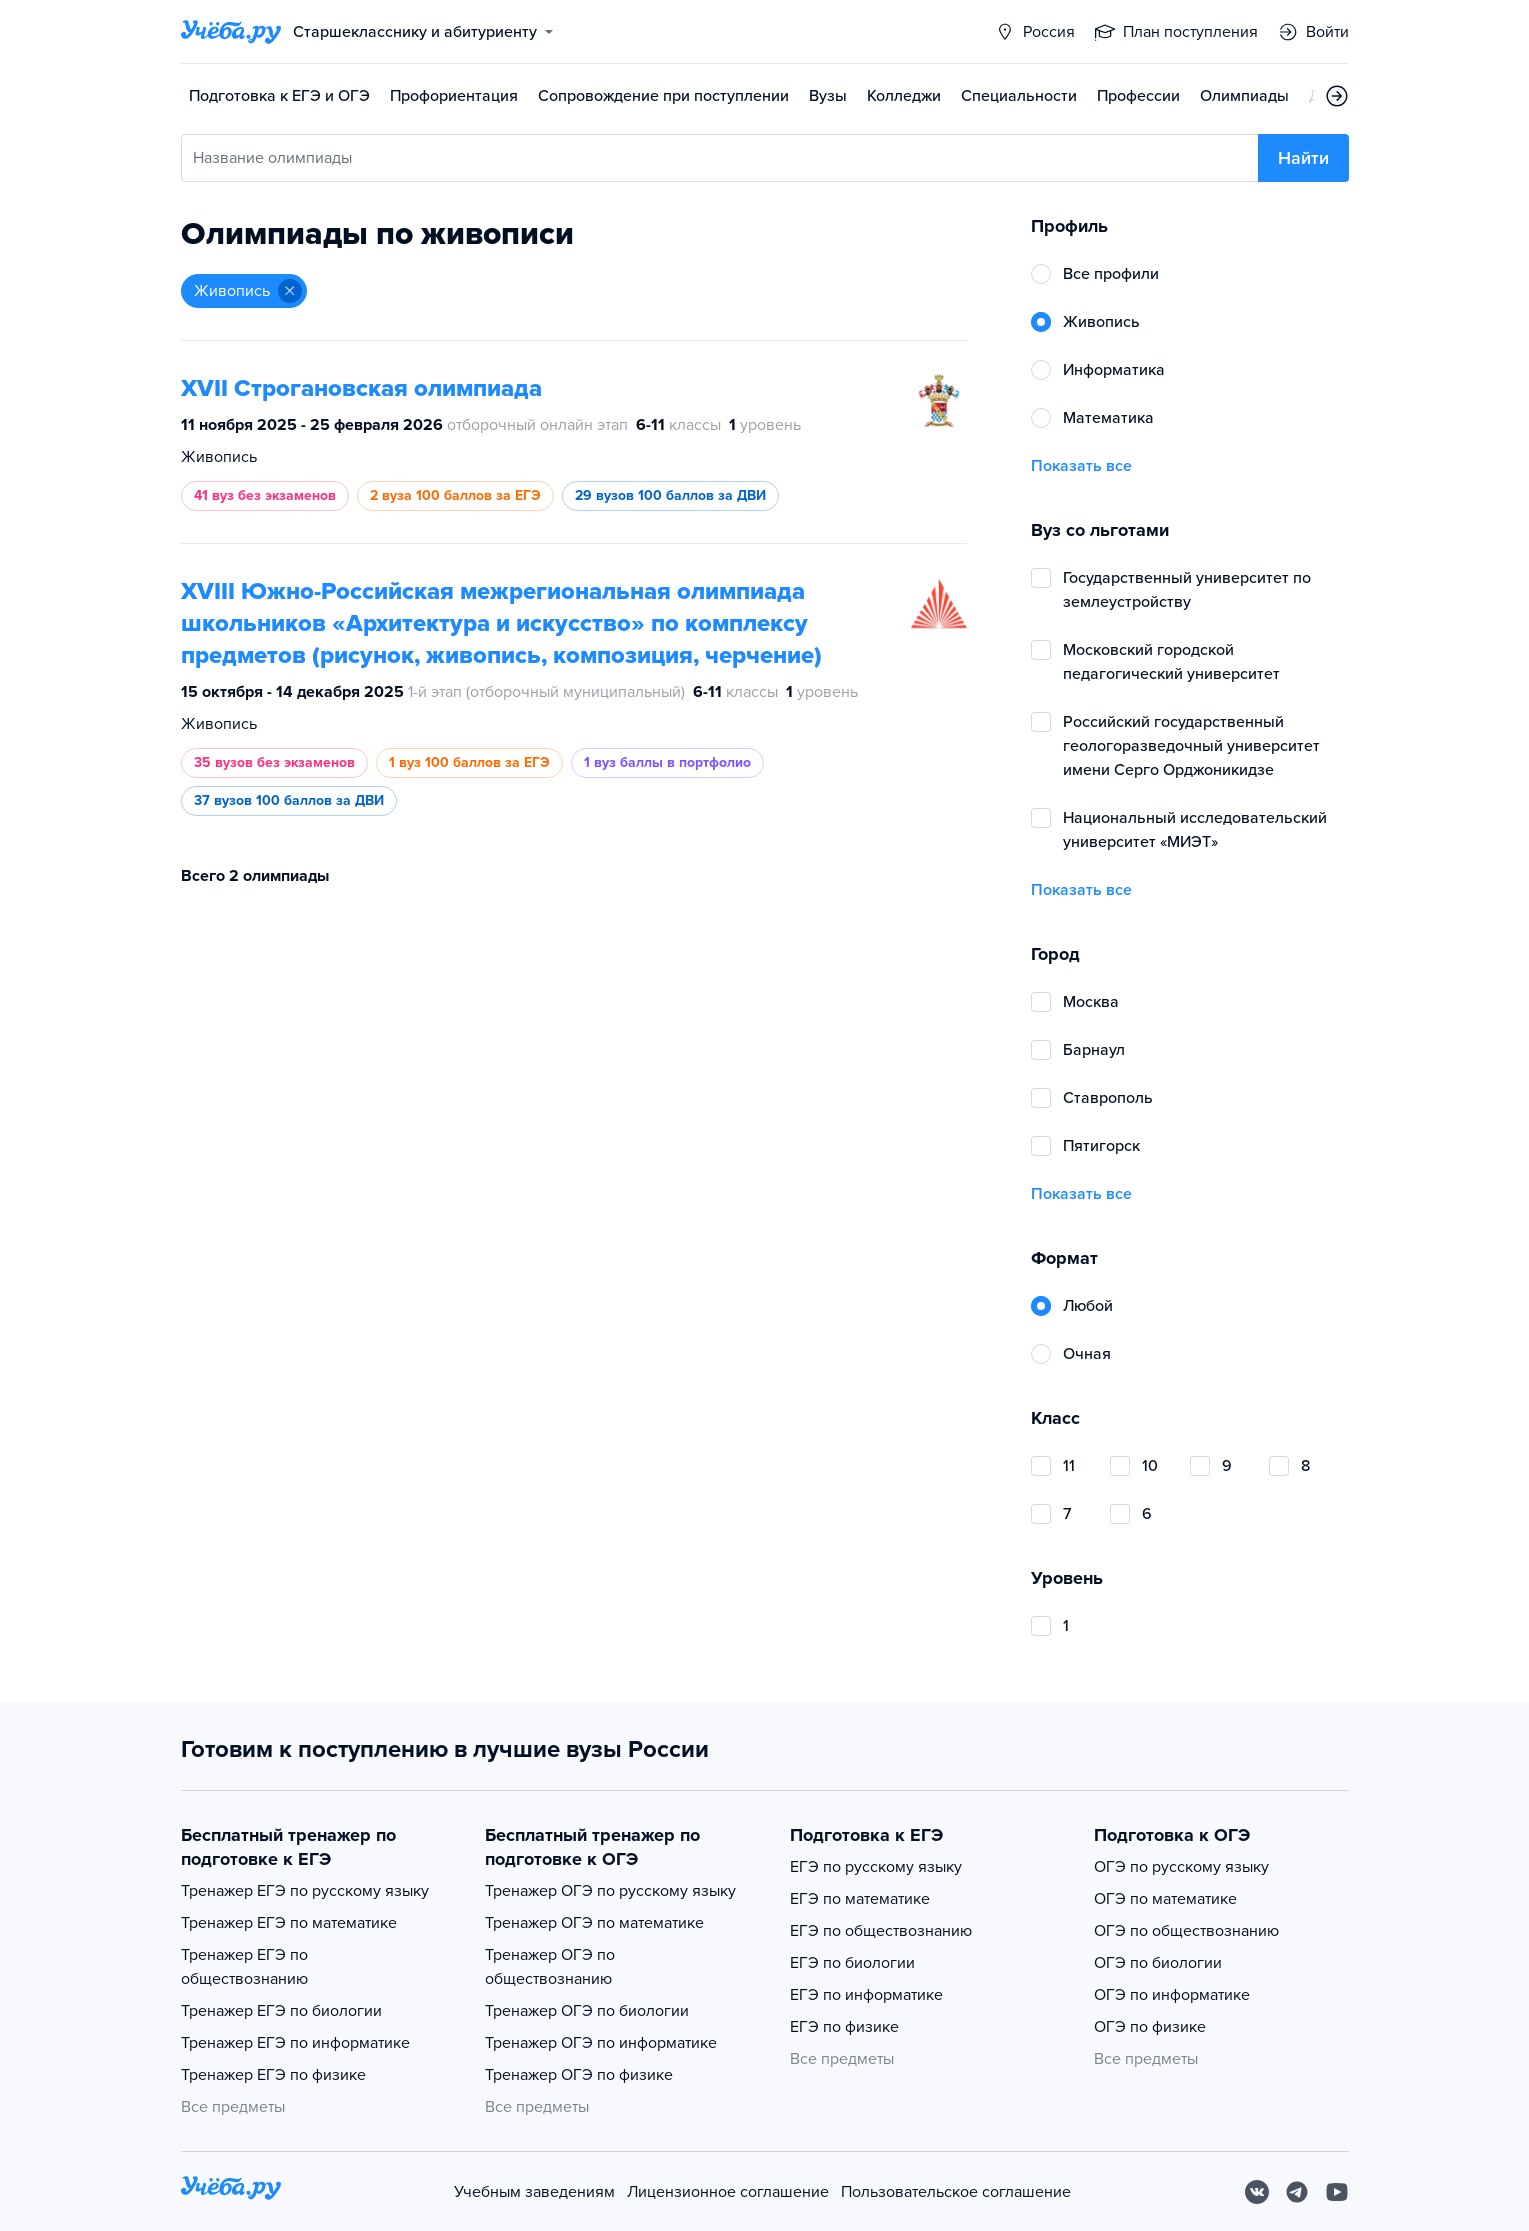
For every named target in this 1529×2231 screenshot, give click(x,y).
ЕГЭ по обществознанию (881, 1931)
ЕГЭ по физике (844, 2027)
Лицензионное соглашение (728, 2192)
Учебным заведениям (534, 2192)
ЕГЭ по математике (860, 1899)
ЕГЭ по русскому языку (876, 1867)
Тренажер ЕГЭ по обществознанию (244, 1967)
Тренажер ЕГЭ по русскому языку (305, 1891)
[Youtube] (1337, 2192)
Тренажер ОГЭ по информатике (601, 2043)
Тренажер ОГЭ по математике (594, 1923)
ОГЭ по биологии (1158, 1963)
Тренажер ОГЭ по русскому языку (610, 1891)
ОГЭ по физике (1150, 2027)
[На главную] (231, 2191)
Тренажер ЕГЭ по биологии (281, 2011)
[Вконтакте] (1257, 2192)
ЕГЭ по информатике (866, 1995)
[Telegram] (1297, 2192)
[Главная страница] (231, 32)
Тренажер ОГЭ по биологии (587, 2011)
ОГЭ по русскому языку (1181, 1867)
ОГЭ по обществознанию (1186, 1931)
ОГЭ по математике (1165, 1899)
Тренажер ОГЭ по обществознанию (550, 1967)
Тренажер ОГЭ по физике (579, 2075)
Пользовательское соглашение (956, 2192)
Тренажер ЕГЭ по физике (273, 2075)
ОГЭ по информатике (1172, 1995)
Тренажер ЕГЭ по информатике (295, 2043)
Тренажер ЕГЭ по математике (289, 1923)
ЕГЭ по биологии (852, 1963)
